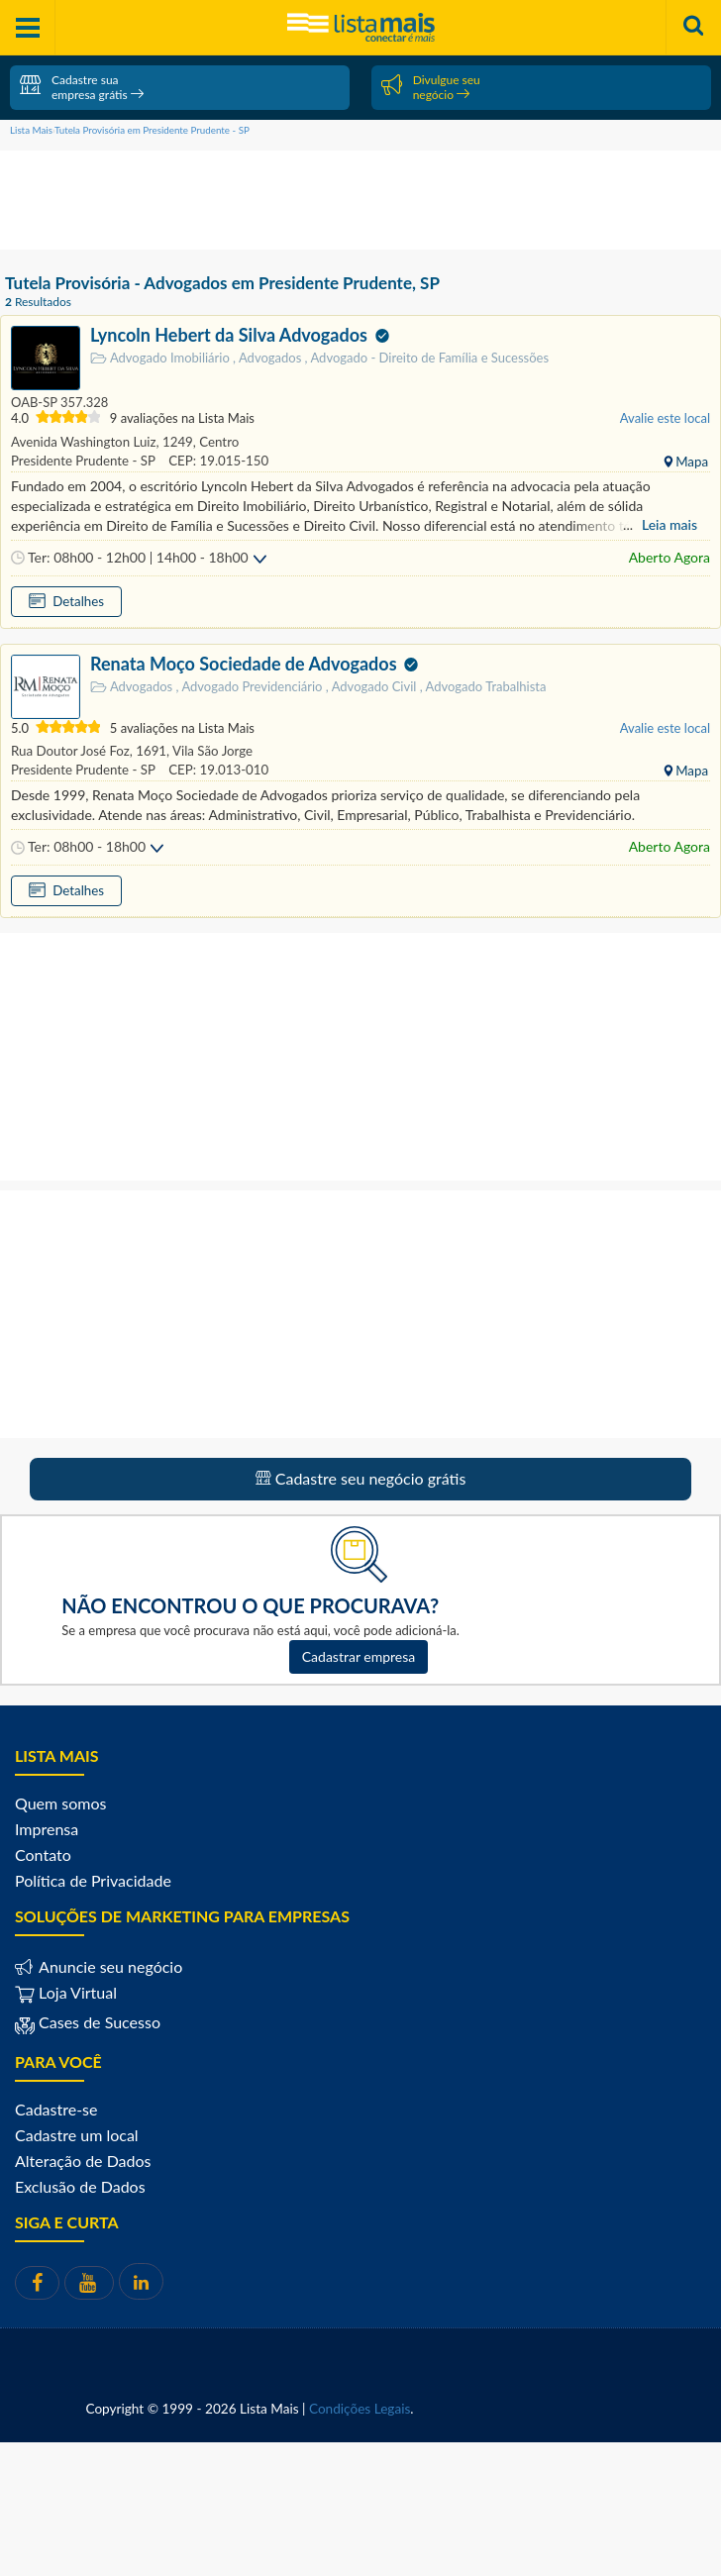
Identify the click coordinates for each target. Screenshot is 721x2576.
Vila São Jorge (211, 751)
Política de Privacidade (93, 1880)
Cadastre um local (77, 2134)
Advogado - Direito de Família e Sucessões (427, 357)
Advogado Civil (373, 686)
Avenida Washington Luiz (83, 442)
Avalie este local (665, 418)
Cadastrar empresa (359, 1656)
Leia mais (669, 524)
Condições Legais (359, 2409)
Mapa (690, 461)
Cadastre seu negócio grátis (361, 1478)
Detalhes (76, 600)
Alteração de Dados (83, 2160)
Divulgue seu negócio (430, 87)
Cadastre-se (56, 2109)
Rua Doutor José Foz (70, 751)
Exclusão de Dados (80, 2186)
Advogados (268, 357)
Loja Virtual (66, 1992)
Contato (43, 1854)
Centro (217, 442)
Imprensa (46, 1828)
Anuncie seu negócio (108, 1966)
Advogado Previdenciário (251, 686)
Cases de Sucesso (97, 2021)
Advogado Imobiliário (161, 358)
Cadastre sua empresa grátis (82, 87)
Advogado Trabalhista (483, 686)
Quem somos (60, 1803)
